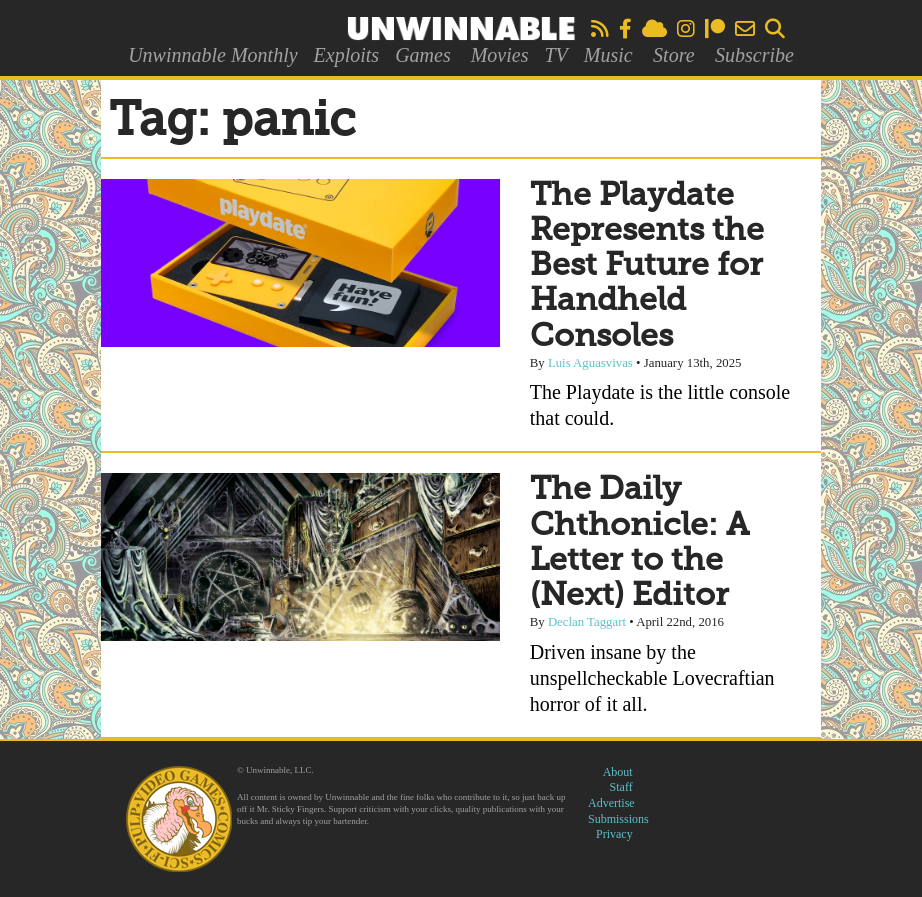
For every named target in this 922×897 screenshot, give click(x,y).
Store (673, 55)
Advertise (611, 803)
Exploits (347, 55)
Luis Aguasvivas (590, 363)
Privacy (614, 834)
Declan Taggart (587, 622)
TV (555, 55)
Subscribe (754, 55)
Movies (500, 55)
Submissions (618, 819)
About (618, 772)
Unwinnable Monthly (212, 55)
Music (608, 55)
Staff (621, 787)
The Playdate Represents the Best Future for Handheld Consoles (647, 266)
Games (423, 55)
